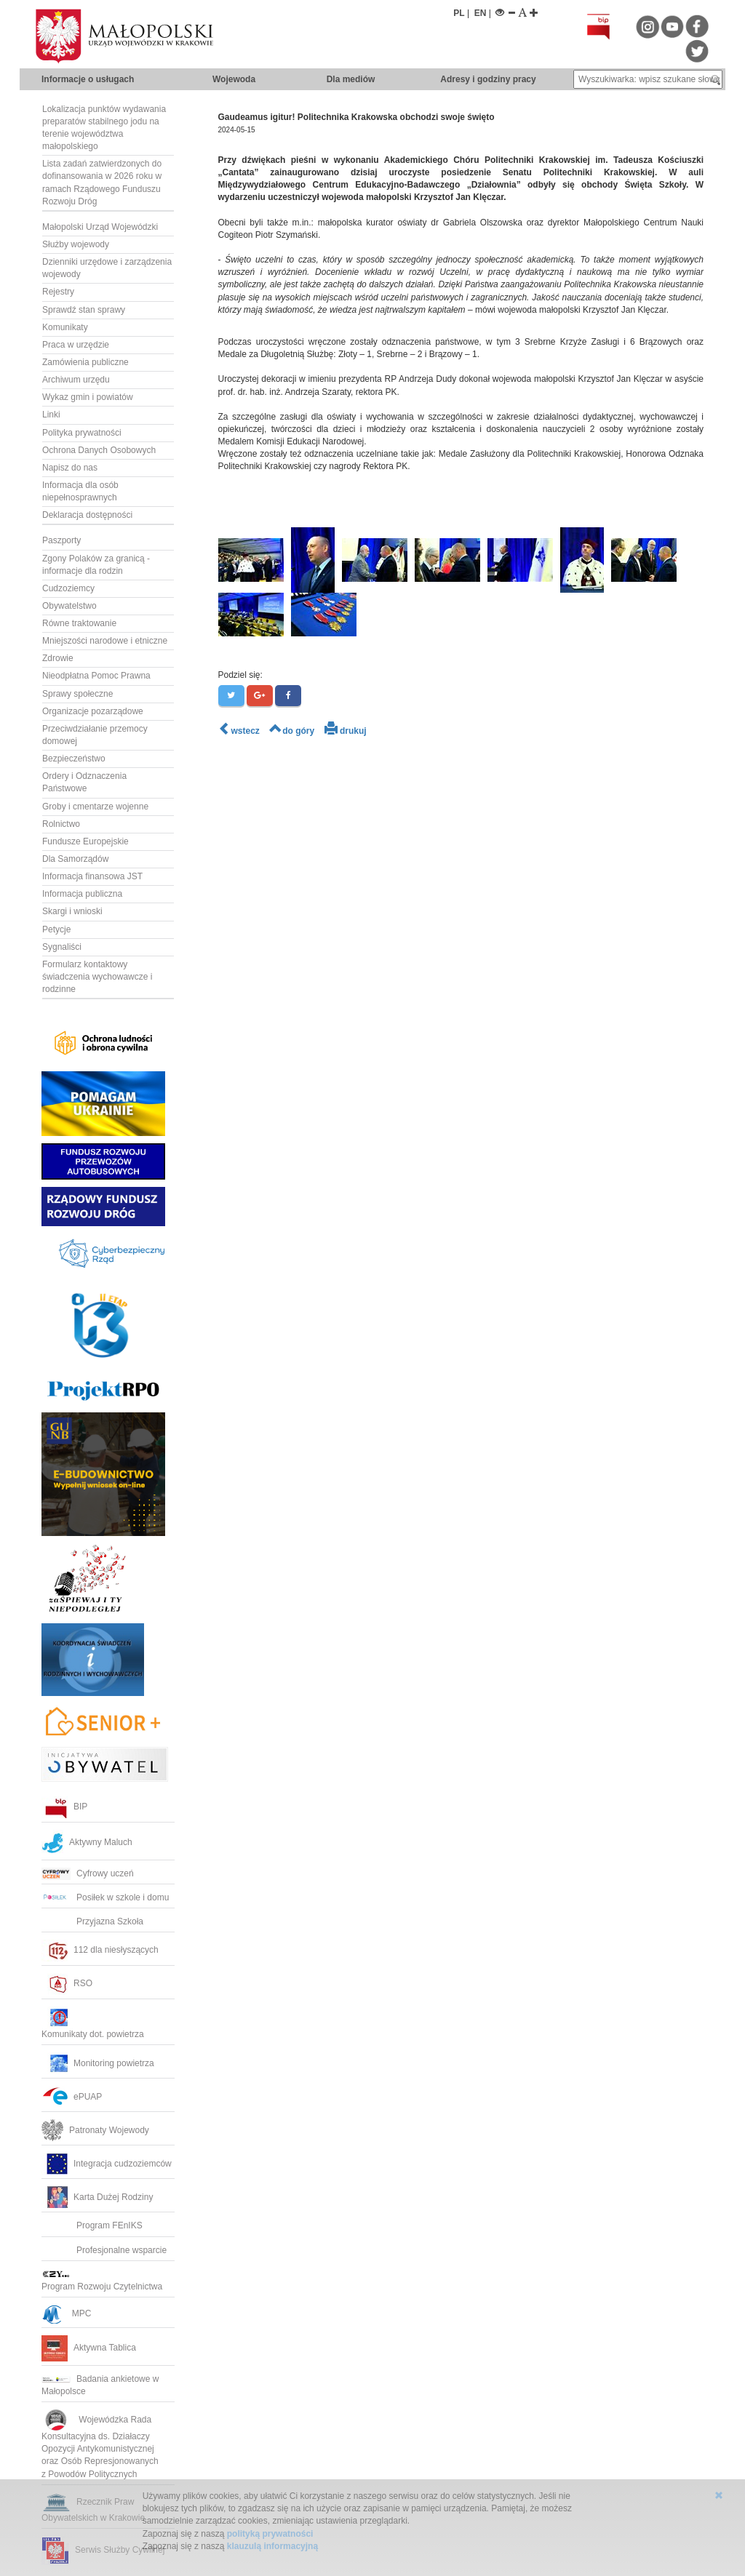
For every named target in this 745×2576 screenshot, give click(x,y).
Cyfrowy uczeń (87, 1873)
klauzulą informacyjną (272, 2546)
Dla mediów (351, 79)
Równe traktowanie (79, 623)
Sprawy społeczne (77, 694)
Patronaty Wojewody (95, 2130)
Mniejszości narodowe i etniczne (104, 641)
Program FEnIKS (92, 2225)
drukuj (345, 731)
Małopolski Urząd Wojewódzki (100, 227)
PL (458, 13)
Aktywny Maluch (86, 1842)
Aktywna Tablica (88, 2348)
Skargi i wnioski (72, 911)
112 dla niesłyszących (100, 1950)
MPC (66, 2313)
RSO (66, 1983)
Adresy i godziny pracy (487, 79)
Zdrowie (57, 658)
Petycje (56, 929)
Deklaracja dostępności (87, 515)
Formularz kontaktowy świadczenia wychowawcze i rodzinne (97, 976)
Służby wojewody (75, 244)
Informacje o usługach (87, 79)
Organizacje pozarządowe (92, 711)
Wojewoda (233, 79)
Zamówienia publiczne (85, 362)
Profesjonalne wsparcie (105, 2250)
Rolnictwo (61, 824)
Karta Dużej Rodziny (97, 2197)
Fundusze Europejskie (85, 841)
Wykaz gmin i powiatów (87, 397)
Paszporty (61, 540)
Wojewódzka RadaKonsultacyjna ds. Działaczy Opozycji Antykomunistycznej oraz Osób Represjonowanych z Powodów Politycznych (101, 2447)
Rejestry (58, 292)
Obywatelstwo (69, 606)
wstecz (239, 731)
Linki (51, 414)
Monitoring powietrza (97, 2063)
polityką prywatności (270, 2534)
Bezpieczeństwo (73, 758)
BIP (64, 1806)
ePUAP (71, 2097)
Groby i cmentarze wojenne (95, 806)
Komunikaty (65, 327)
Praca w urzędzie (75, 345)
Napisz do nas (69, 468)
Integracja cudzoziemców (106, 2164)
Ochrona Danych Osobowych (99, 450)
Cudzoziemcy (68, 588)
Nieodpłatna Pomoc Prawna (96, 676)
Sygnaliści (61, 947)
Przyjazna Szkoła (92, 1921)
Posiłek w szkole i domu (105, 1897)
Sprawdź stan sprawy (83, 310)
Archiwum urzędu (76, 380)
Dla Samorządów (75, 859)
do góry (291, 731)
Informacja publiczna (82, 894)
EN (480, 13)
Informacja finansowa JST (92, 876)
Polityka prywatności (81, 433)
